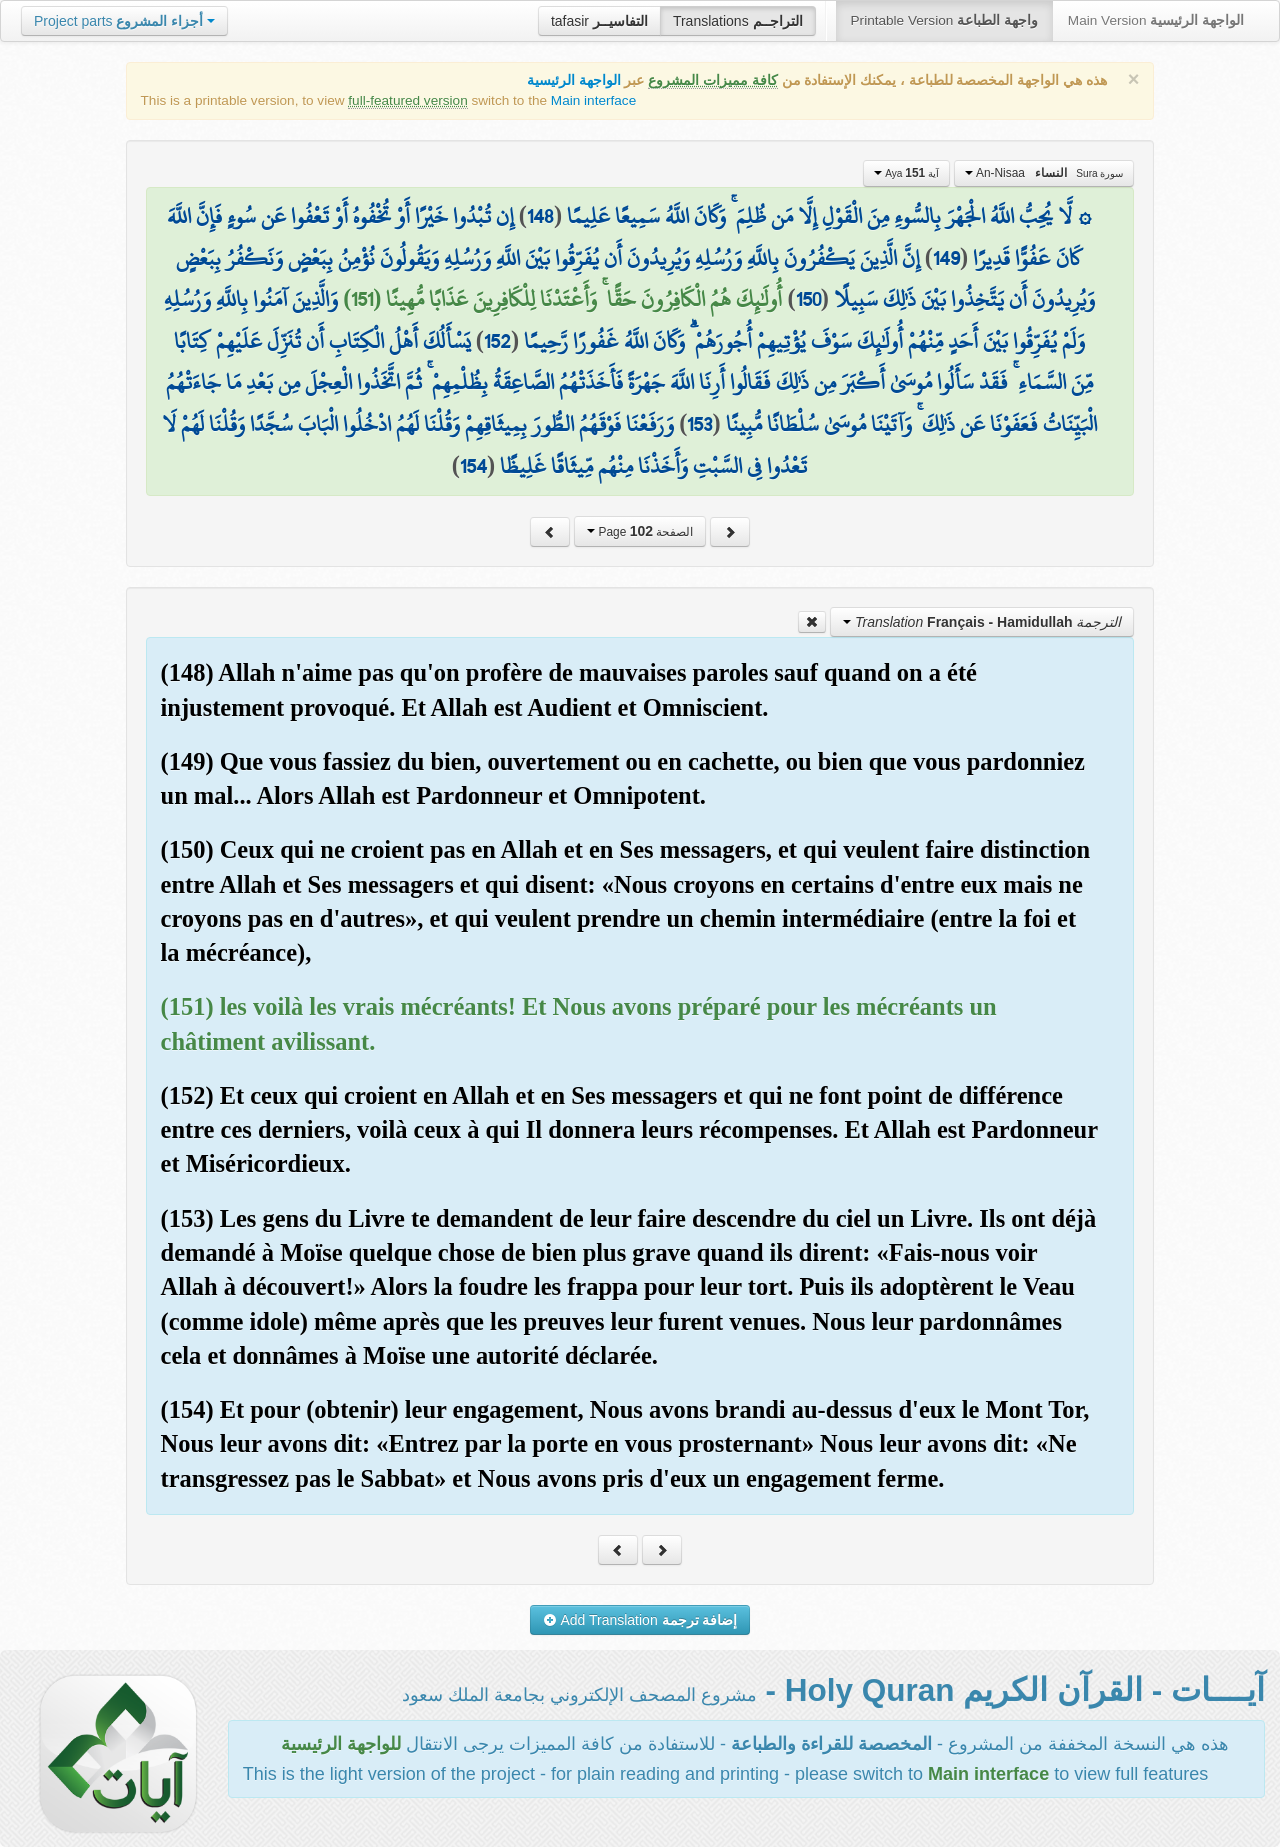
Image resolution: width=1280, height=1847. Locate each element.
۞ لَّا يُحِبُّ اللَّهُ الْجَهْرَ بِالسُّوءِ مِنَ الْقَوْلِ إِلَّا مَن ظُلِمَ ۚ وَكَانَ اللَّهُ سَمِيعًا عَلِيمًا (829, 216)
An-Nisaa (1044, 173)
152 (497, 341)
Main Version (1156, 20)
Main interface (593, 100)
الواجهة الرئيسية (574, 80)
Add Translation (640, 1620)
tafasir (599, 21)
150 (808, 299)
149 (946, 258)
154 (473, 466)
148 (540, 216)
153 (699, 424)
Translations (738, 21)
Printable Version (944, 20)
